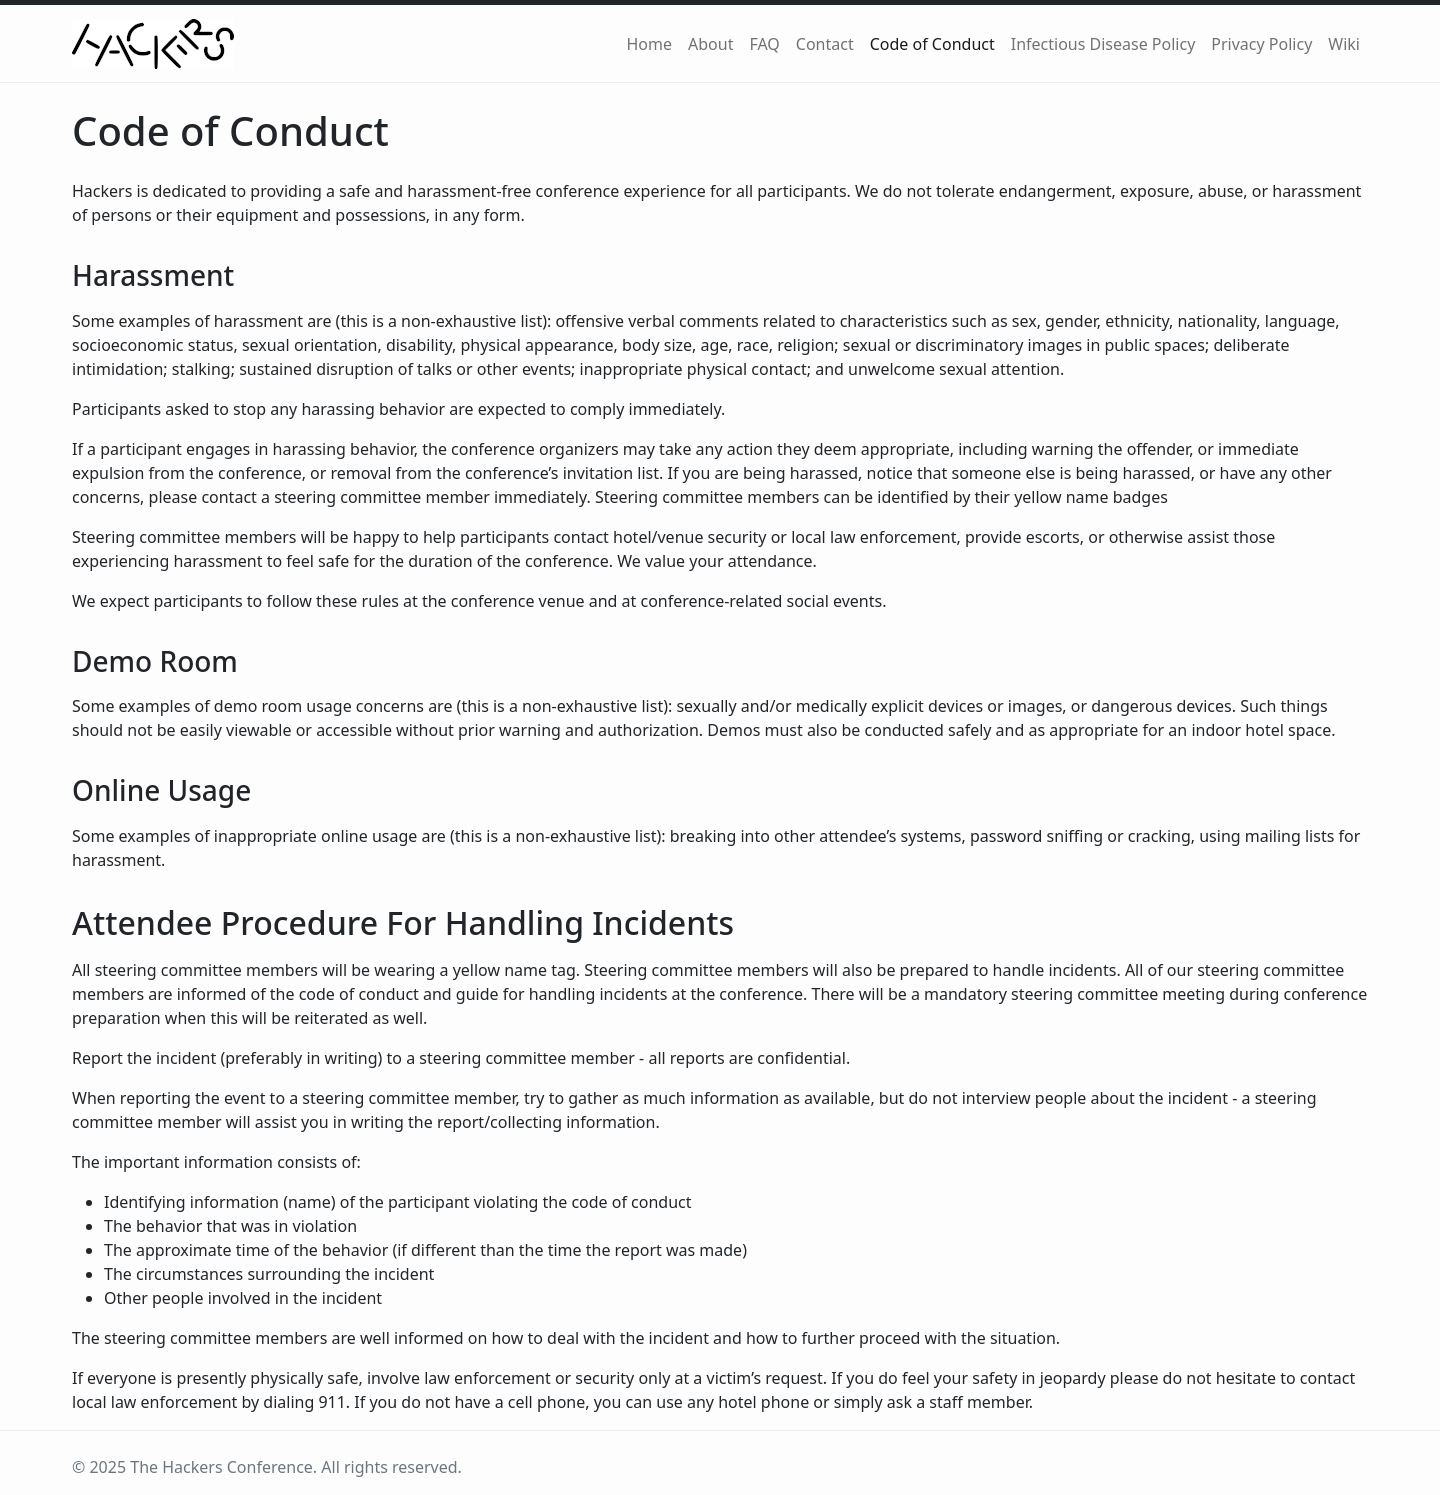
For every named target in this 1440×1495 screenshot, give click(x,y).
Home (649, 44)
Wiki (1344, 44)
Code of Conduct (932, 44)
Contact (825, 44)
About (710, 44)
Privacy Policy (1261, 44)
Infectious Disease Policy (1103, 44)
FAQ (764, 44)
